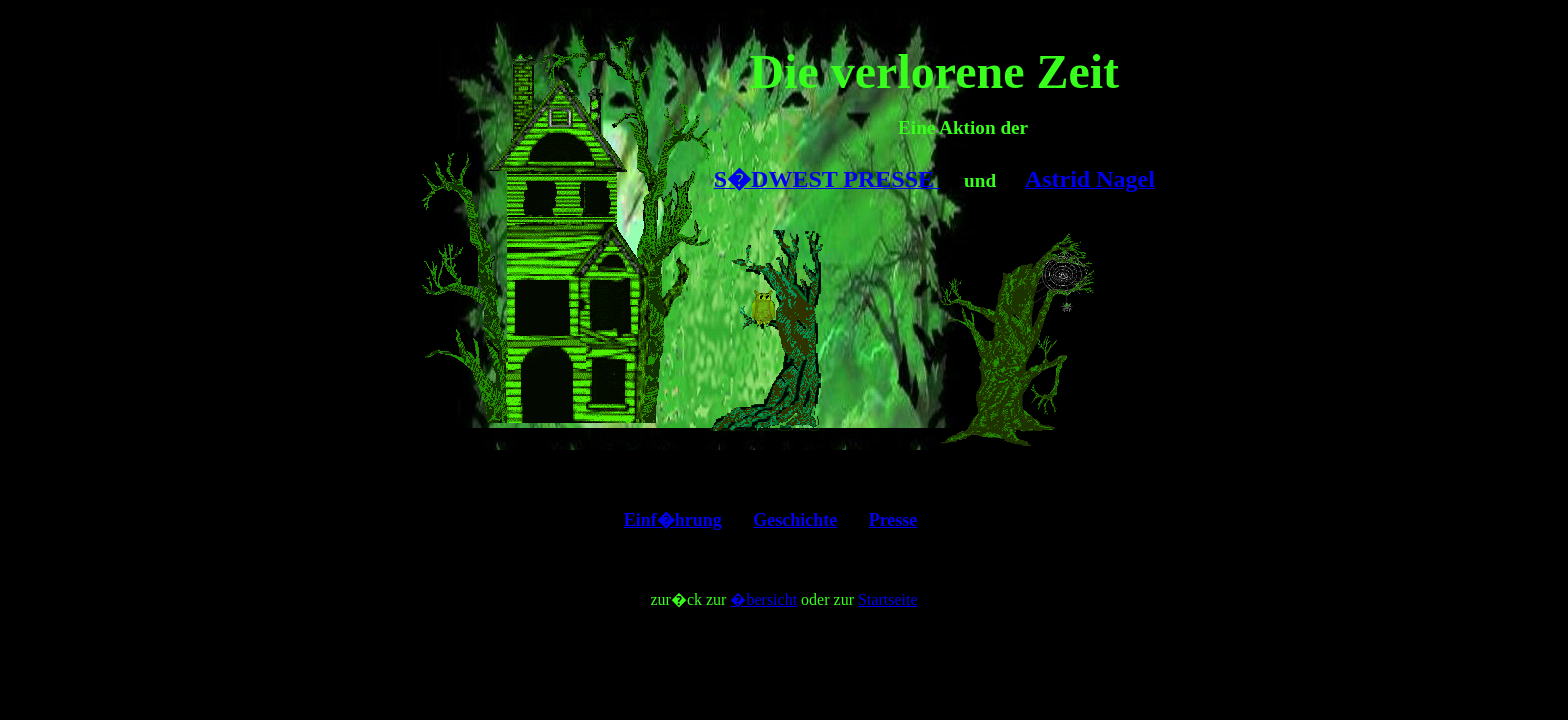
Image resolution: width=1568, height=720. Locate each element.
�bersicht (763, 599)
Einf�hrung (673, 520)
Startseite (888, 599)
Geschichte (795, 520)
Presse (893, 520)
